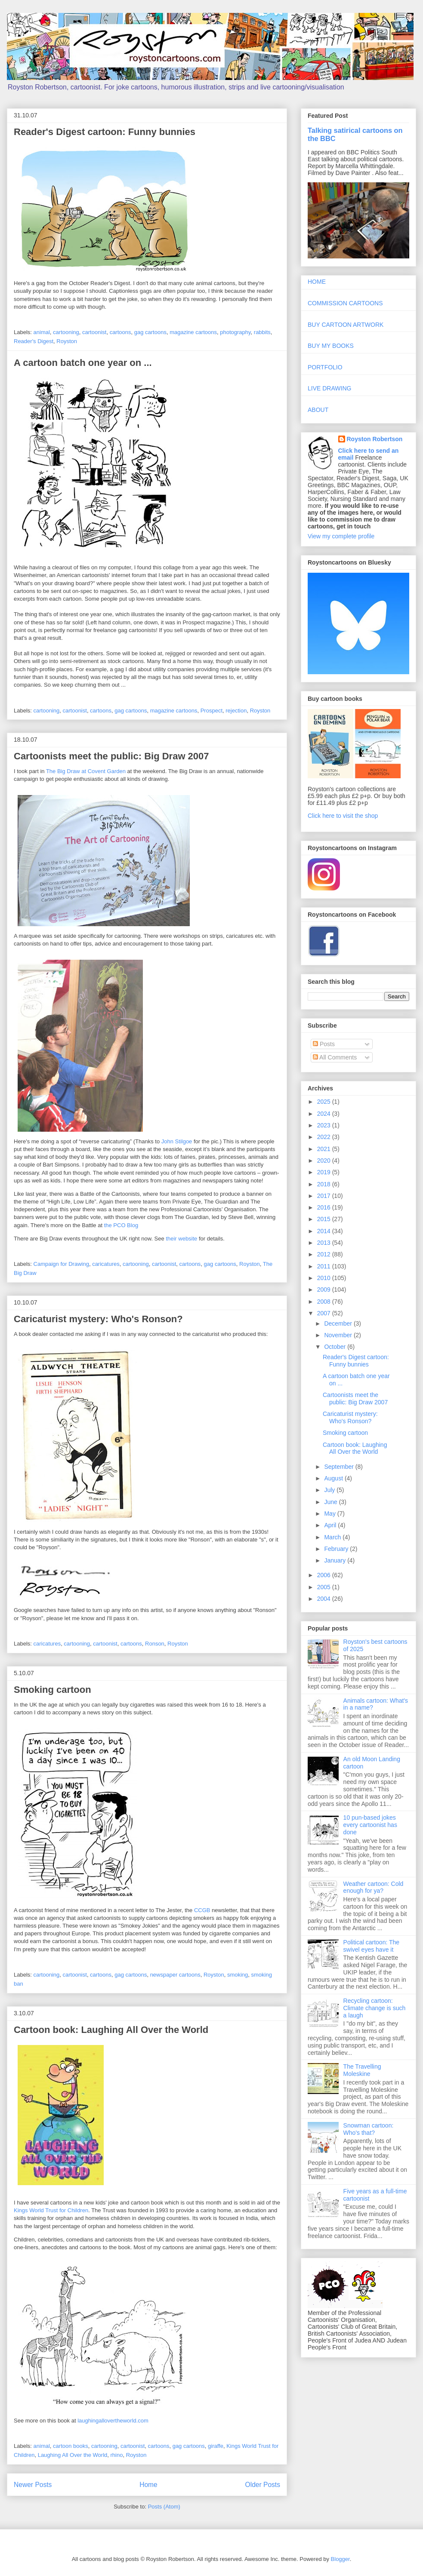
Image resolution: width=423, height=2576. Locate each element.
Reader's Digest (33, 341)
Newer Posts (33, 2484)
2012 (324, 1254)
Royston (66, 341)
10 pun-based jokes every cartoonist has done (370, 1825)
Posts (324, 1044)
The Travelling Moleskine (362, 2070)
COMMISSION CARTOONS (345, 303)
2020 (324, 1160)
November (338, 1335)
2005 (324, 1587)
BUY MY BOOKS (331, 345)
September (339, 1466)
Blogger (340, 2559)
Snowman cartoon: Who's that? (368, 2129)
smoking (237, 1974)
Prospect (211, 710)
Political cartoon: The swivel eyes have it (371, 1946)
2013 (324, 1242)
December (338, 1323)
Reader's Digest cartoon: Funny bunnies (104, 131)
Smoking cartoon (52, 1689)
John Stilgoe (176, 1141)
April (331, 1525)
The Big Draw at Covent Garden (86, 771)
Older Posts (262, 2484)
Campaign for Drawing (61, 1264)
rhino (117, 2455)
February (337, 1548)
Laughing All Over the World (73, 2455)
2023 (324, 1125)
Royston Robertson (375, 439)
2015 (324, 1219)
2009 (324, 1289)
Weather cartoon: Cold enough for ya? (373, 1887)
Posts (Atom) (164, 2506)
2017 (324, 1195)
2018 (324, 1184)
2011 (324, 1266)
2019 (324, 1172)
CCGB (202, 1910)
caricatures (106, 1264)
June (331, 1501)
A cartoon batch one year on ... (83, 362)
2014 (324, 1231)
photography (235, 332)
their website (181, 1238)
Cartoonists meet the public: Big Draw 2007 (111, 756)
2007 (324, 1313)
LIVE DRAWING (329, 388)
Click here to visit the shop (343, 815)
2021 (324, 1148)
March (333, 1537)
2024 (324, 1113)
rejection (236, 710)
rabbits (262, 332)
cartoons (120, 332)
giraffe (215, 2446)
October (335, 1346)
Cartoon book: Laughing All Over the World (111, 2029)
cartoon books (70, 2446)
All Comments (335, 1057)
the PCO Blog (121, 1225)
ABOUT (318, 409)
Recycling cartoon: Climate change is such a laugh (374, 2008)
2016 (324, 1207)
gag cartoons (150, 332)
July (330, 1489)
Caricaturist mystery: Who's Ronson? (98, 1319)
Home (148, 2484)
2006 (324, 1575)
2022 (324, 1136)
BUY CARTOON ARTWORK (345, 324)
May (330, 1513)
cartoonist (94, 332)
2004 (324, 1598)
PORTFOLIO (325, 367)
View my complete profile (341, 536)
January (335, 1560)
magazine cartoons (193, 332)
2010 (324, 1277)
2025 (324, 1101)
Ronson (154, 1643)
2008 (324, 1301)
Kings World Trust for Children (51, 2210)
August (334, 1478)
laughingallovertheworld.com (112, 2420)
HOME (317, 281)
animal (42, 332)
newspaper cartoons (175, 1974)
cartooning (66, 332)
